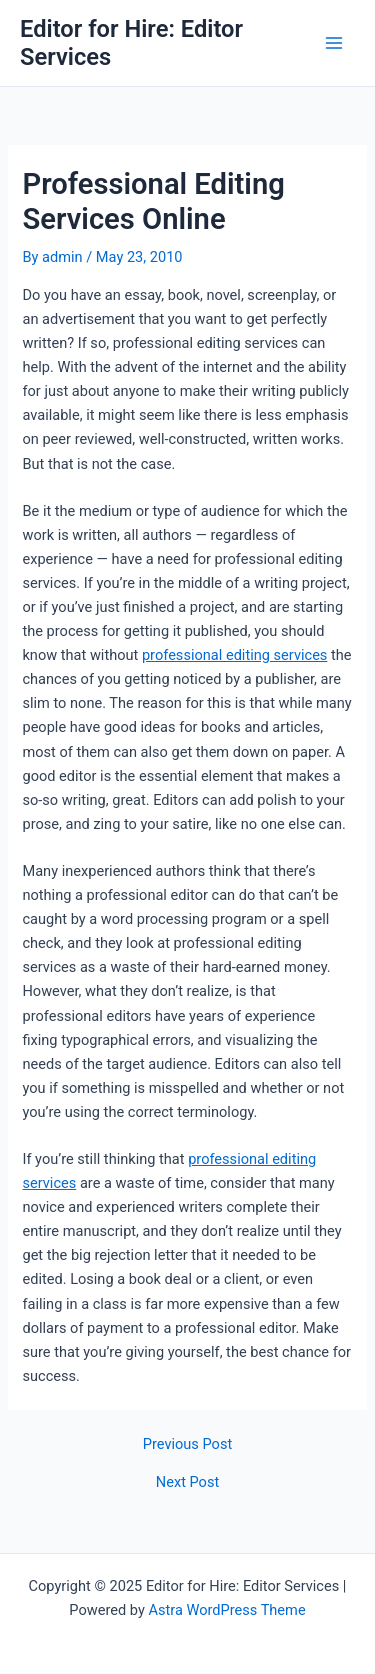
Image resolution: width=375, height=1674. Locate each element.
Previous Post (187, 1444)
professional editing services (234, 655)
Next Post (187, 1482)
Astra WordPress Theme (226, 1610)
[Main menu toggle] (334, 43)
